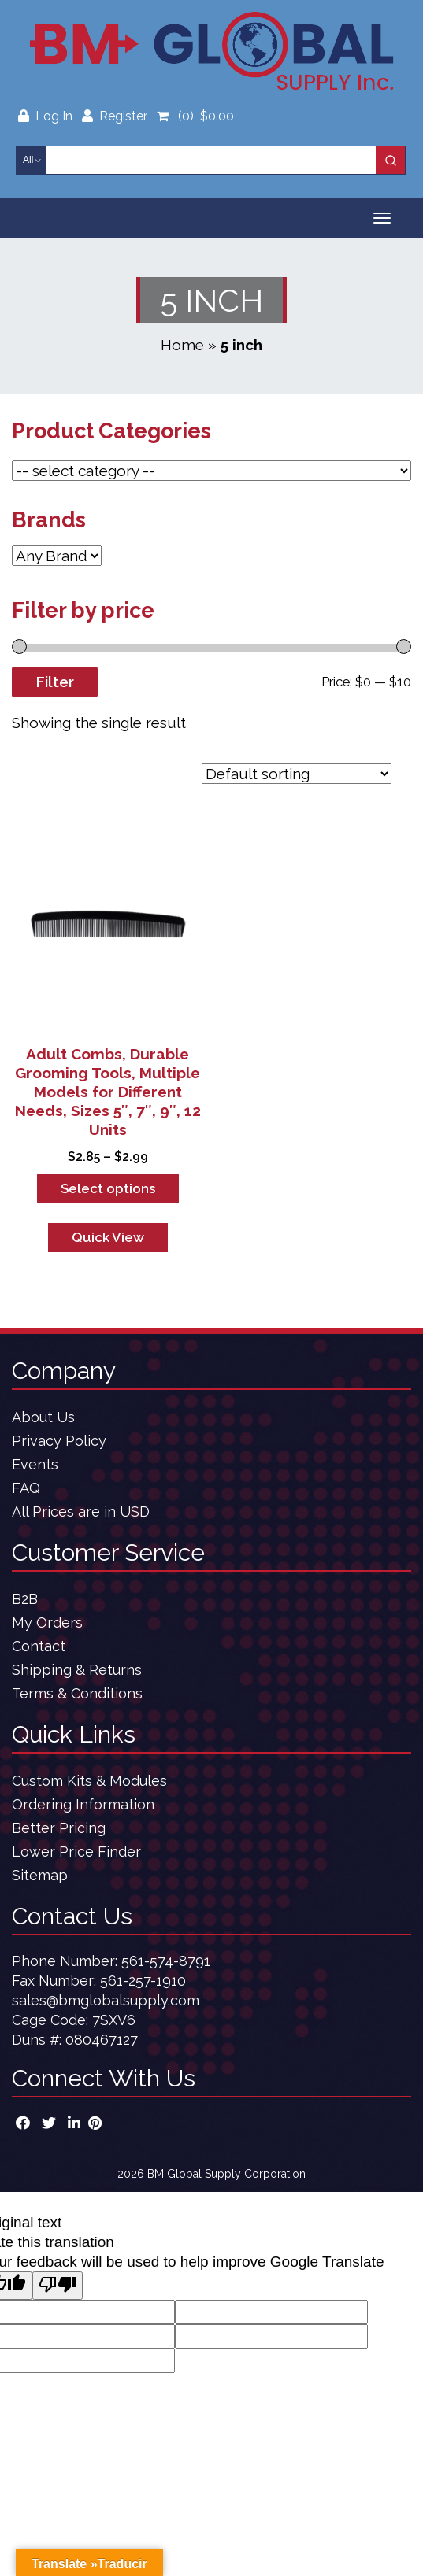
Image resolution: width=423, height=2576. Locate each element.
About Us (43, 1417)
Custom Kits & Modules (89, 1780)
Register (114, 116)
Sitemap (40, 1875)
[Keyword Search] (211, 160)
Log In (47, 116)
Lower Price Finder (76, 1851)
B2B (25, 1599)
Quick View (108, 1237)
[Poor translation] (57, 2285)
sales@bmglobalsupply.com (105, 2000)
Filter (54, 681)
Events (35, 1464)
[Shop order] (296, 773)
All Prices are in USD (81, 1511)
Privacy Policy (59, 1440)
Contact (38, 1646)
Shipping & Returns (77, 1669)
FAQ (26, 1488)
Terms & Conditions (77, 1693)
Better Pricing (59, 1828)
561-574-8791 (165, 1961)
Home (182, 344)
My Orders (47, 1622)
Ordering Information (83, 1804)
